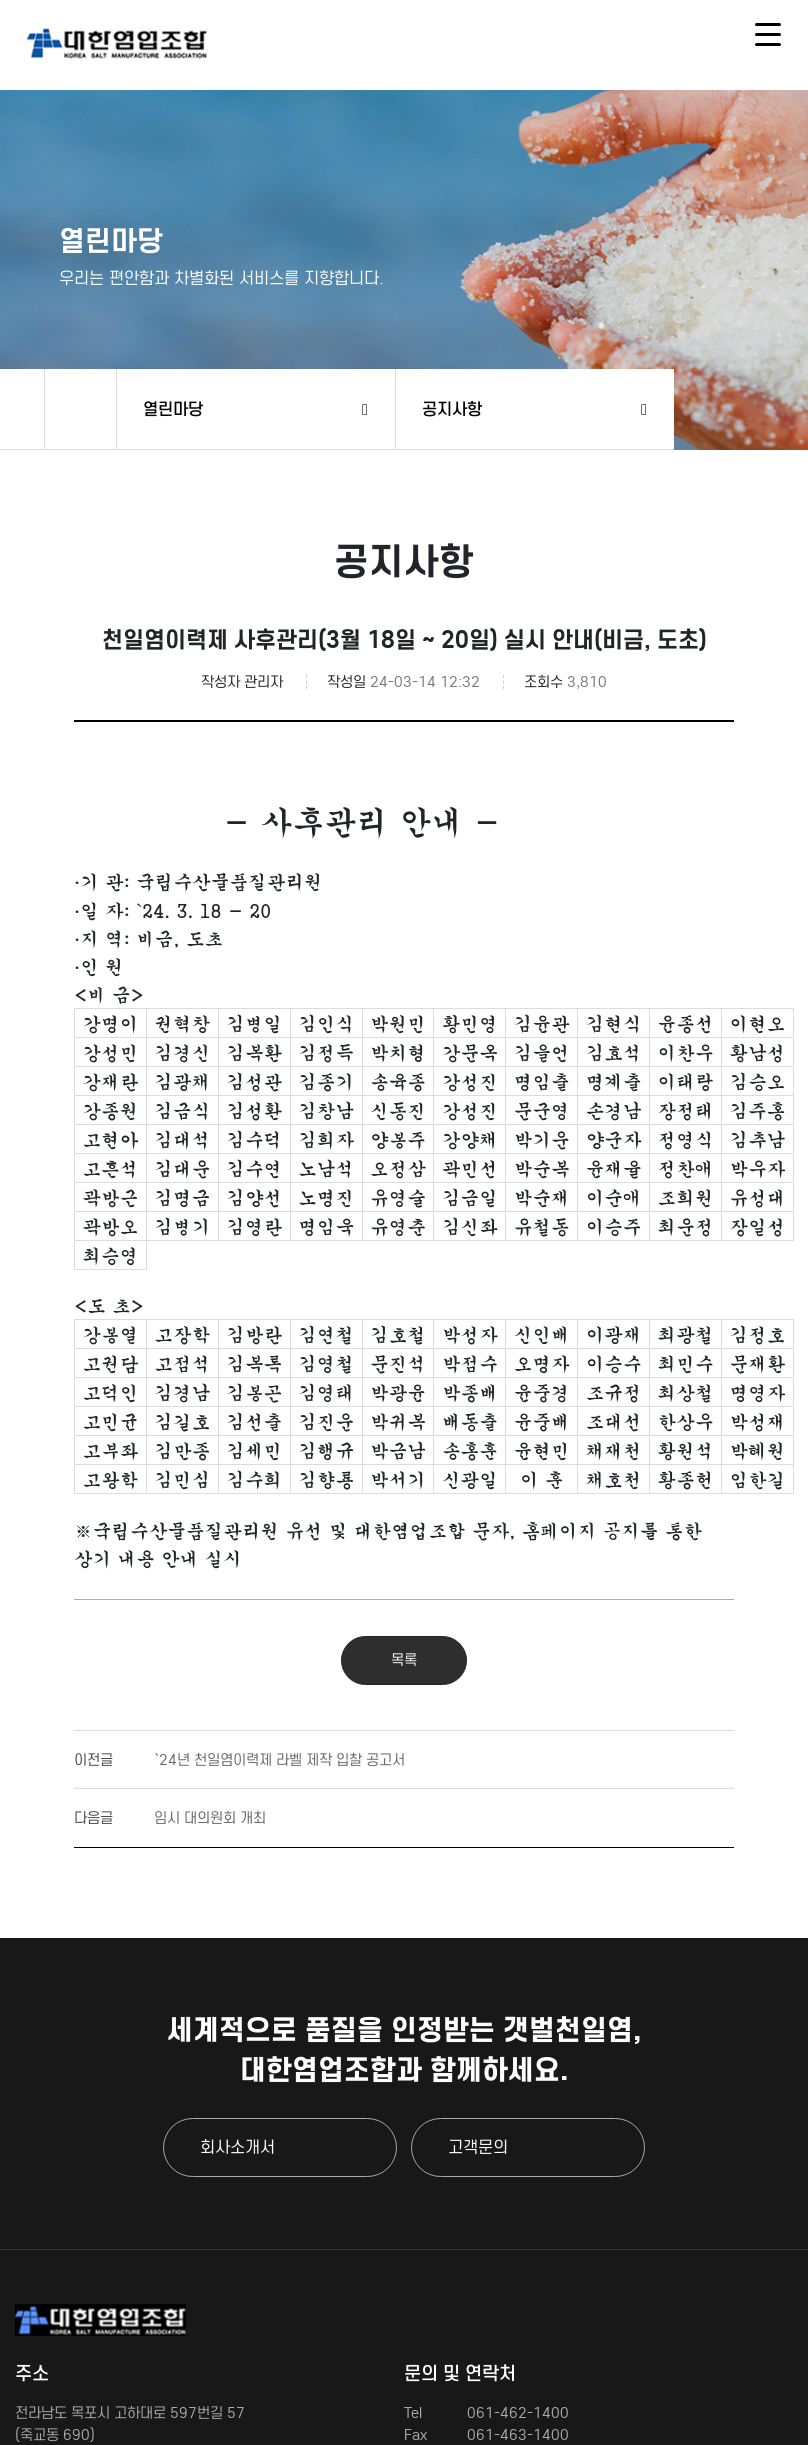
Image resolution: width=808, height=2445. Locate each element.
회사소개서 (237, 2147)
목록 (404, 1659)
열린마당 (173, 409)
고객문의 (478, 2147)
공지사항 (452, 409)
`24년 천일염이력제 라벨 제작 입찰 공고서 (239, 1760)
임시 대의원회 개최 (170, 1818)
